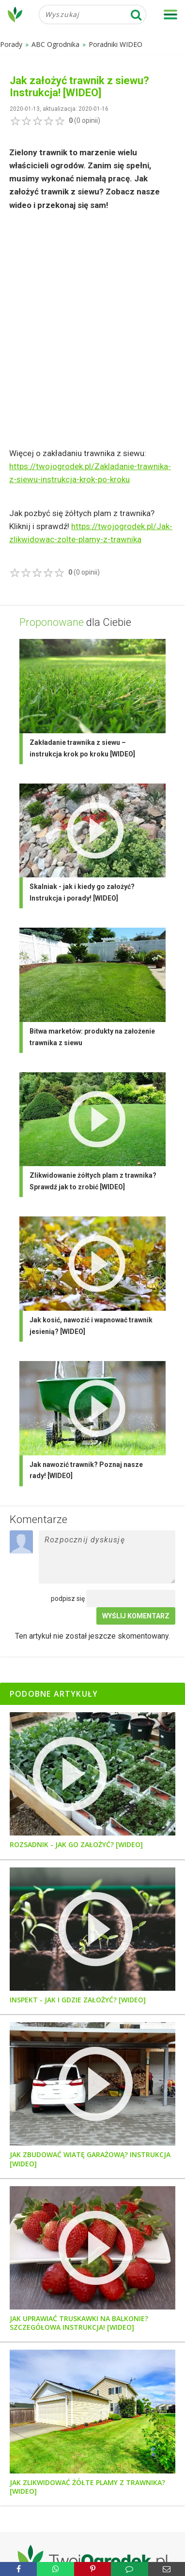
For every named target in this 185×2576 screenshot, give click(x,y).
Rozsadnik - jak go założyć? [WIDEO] (76, 1844)
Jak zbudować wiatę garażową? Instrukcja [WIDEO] (90, 2159)
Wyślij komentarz (136, 1616)
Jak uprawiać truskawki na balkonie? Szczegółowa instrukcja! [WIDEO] (79, 2323)
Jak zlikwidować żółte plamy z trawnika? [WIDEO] (87, 2487)
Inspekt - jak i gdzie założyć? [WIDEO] (78, 2000)
